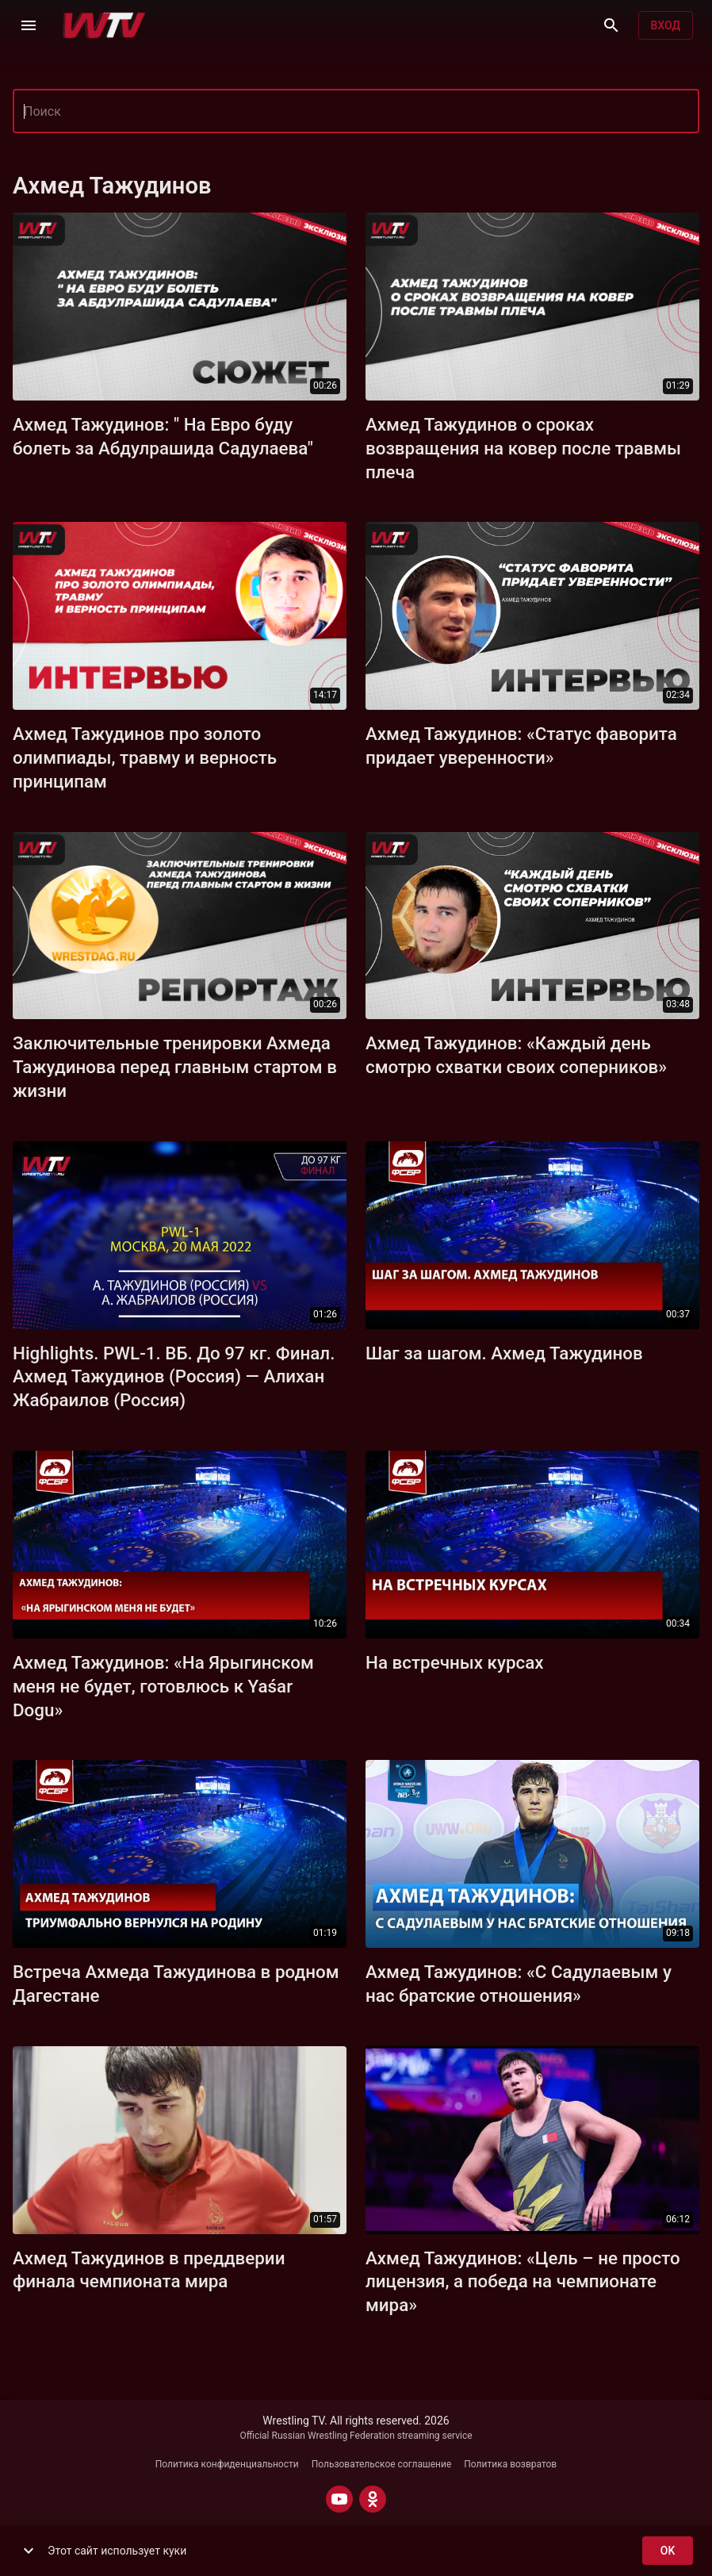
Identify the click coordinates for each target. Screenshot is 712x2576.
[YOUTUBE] (339, 2499)
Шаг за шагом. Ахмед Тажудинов (504, 1353)
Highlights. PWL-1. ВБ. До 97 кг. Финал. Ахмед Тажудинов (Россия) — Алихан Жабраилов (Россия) (174, 1377)
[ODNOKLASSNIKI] (372, 2499)
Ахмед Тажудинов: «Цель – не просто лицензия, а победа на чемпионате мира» (523, 2282)
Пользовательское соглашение (382, 2464)
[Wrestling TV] (104, 25)
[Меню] (29, 25)
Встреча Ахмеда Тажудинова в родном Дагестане (176, 1983)
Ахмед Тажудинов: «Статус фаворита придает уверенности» (521, 745)
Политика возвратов (510, 2464)
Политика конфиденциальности (227, 2464)
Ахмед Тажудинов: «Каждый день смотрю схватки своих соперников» (516, 1055)
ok (667, 2551)
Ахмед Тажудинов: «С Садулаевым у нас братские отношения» (519, 1983)
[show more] (29, 2551)
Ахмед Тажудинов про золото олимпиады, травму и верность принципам (145, 757)
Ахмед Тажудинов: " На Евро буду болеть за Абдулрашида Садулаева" (163, 436)
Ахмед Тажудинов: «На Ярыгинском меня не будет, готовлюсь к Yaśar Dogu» (163, 1686)
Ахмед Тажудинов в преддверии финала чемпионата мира (149, 2270)
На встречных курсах (455, 1662)
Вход (665, 26)
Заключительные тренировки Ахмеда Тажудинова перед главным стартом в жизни (175, 1067)
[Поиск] (611, 25)
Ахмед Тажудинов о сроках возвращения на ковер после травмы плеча (523, 448)
